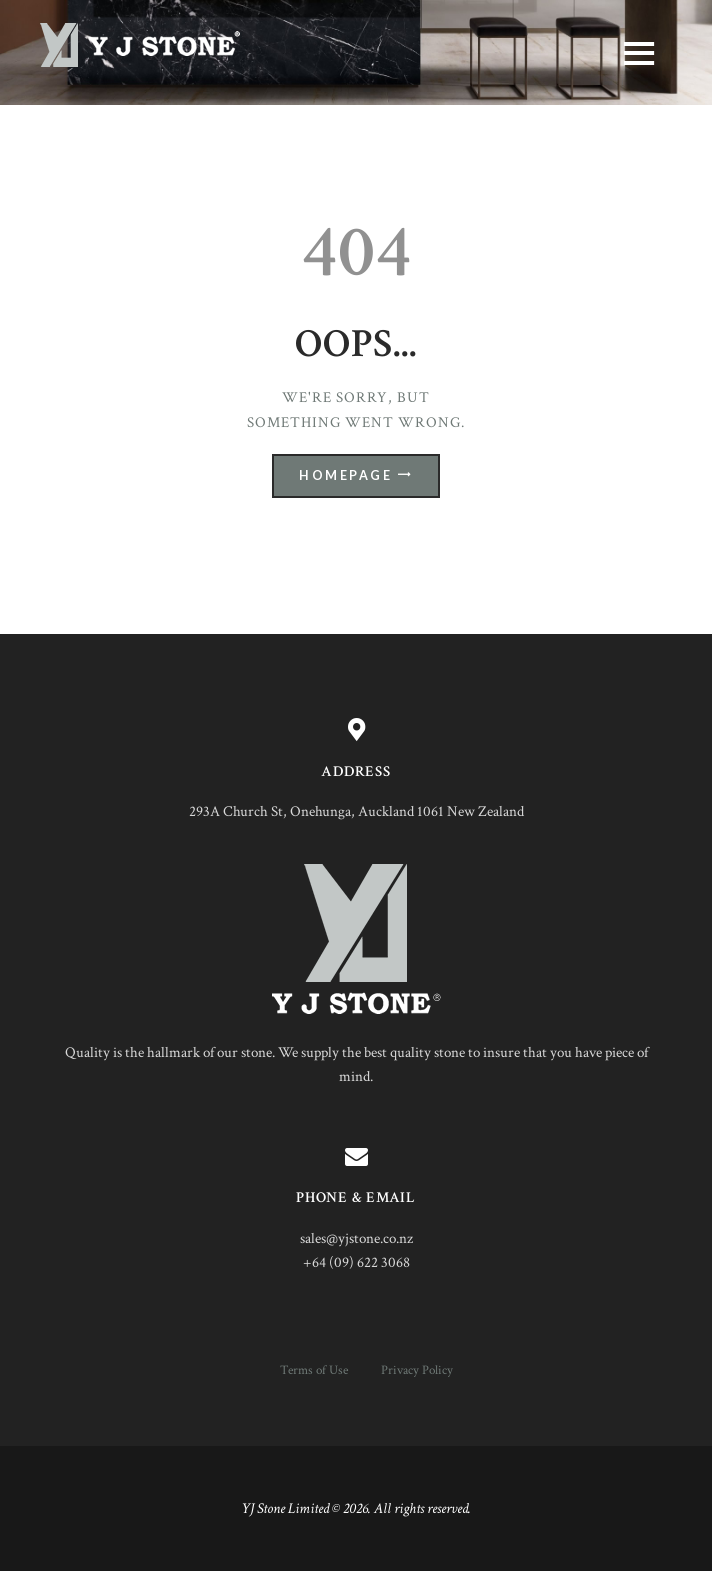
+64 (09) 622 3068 (356, 1262)
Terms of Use (314, 1370)
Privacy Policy (417, 1370)
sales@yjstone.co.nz (356, 1238)
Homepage (345, 476)
